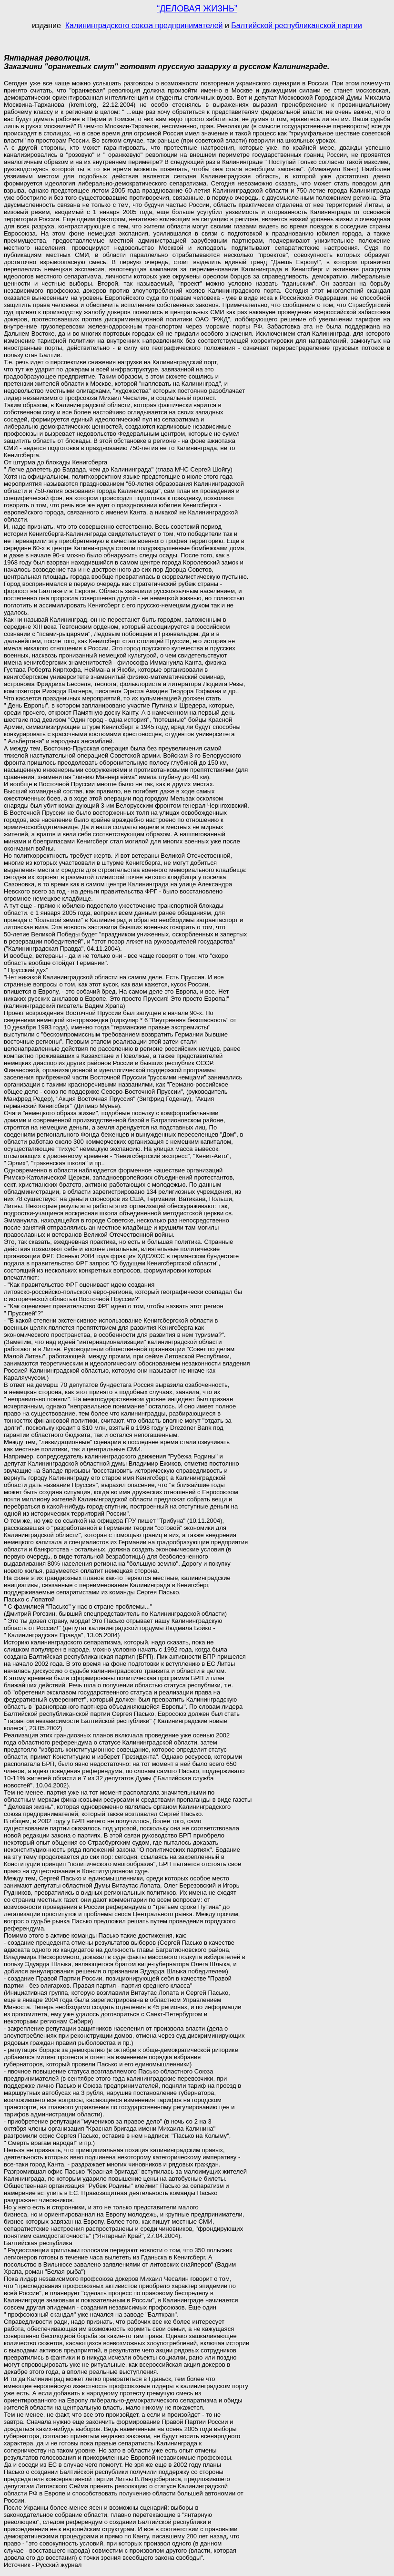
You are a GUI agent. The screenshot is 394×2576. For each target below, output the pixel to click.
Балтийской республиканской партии (296, 25)
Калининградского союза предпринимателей (144, 25)
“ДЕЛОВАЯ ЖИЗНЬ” (197, 8)
